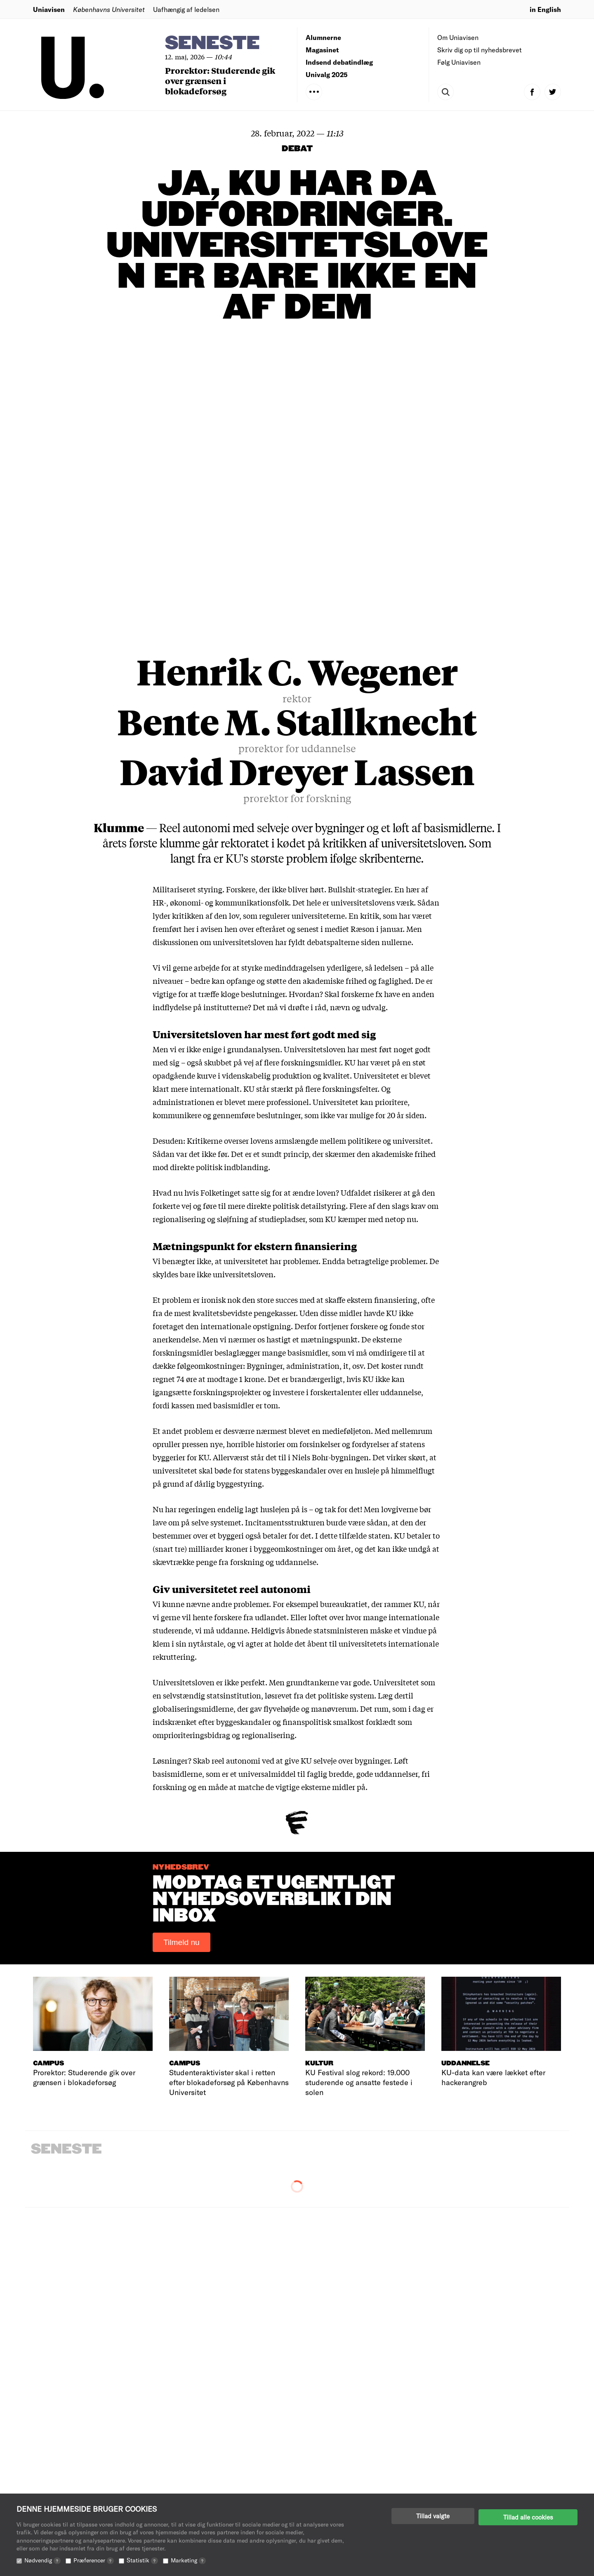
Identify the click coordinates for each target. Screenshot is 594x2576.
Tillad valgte (433, 2516)
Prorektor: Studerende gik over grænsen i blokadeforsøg (220, 80)
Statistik (142, 2560)
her (189, 640)
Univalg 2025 (327, 74)
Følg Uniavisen (459, 62)
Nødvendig (42, 2560)
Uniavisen (49, 9)
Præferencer (93, 2560)
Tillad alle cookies (528, 2516)
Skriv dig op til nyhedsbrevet (479, 50)
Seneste (212, 43)
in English (545, 9)
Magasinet (322, 50)
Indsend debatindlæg (339, 62)
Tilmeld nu (181, 1653)
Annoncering (325, 2489)
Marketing (188, 2560)
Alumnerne (323, 37)
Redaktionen (325, 2464)
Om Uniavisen (457, 37)
